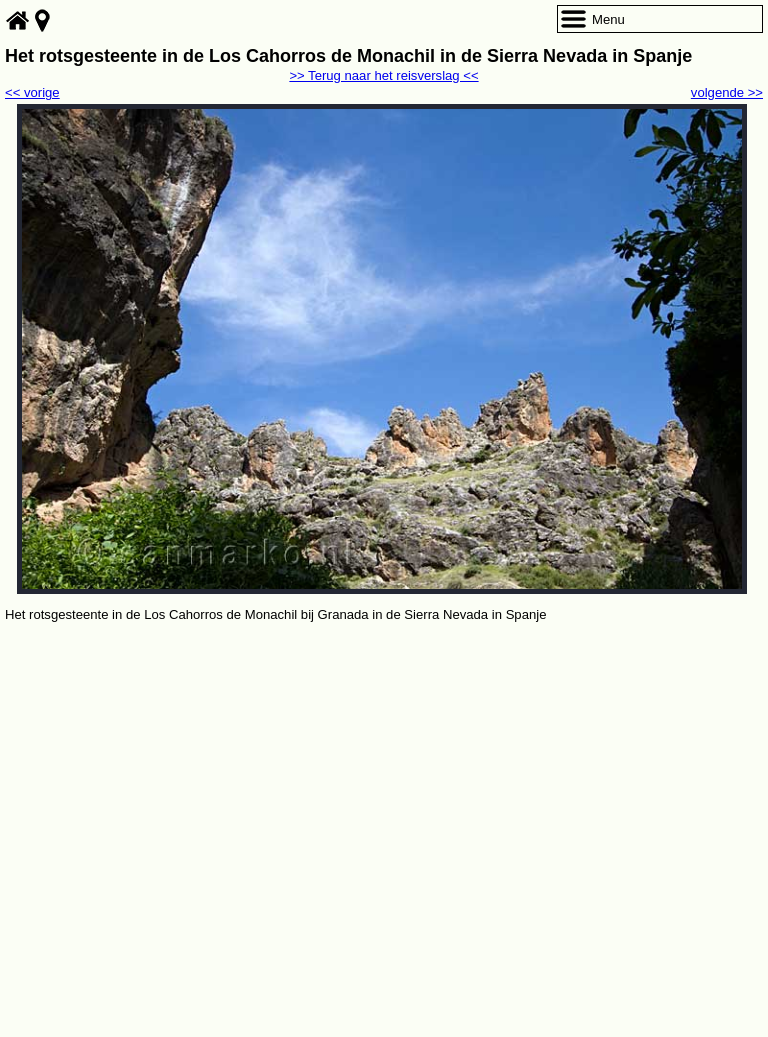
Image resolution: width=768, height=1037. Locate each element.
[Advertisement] (384, 776)
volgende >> (727, 92)
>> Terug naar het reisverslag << (383, 75)
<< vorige (32, 92)
